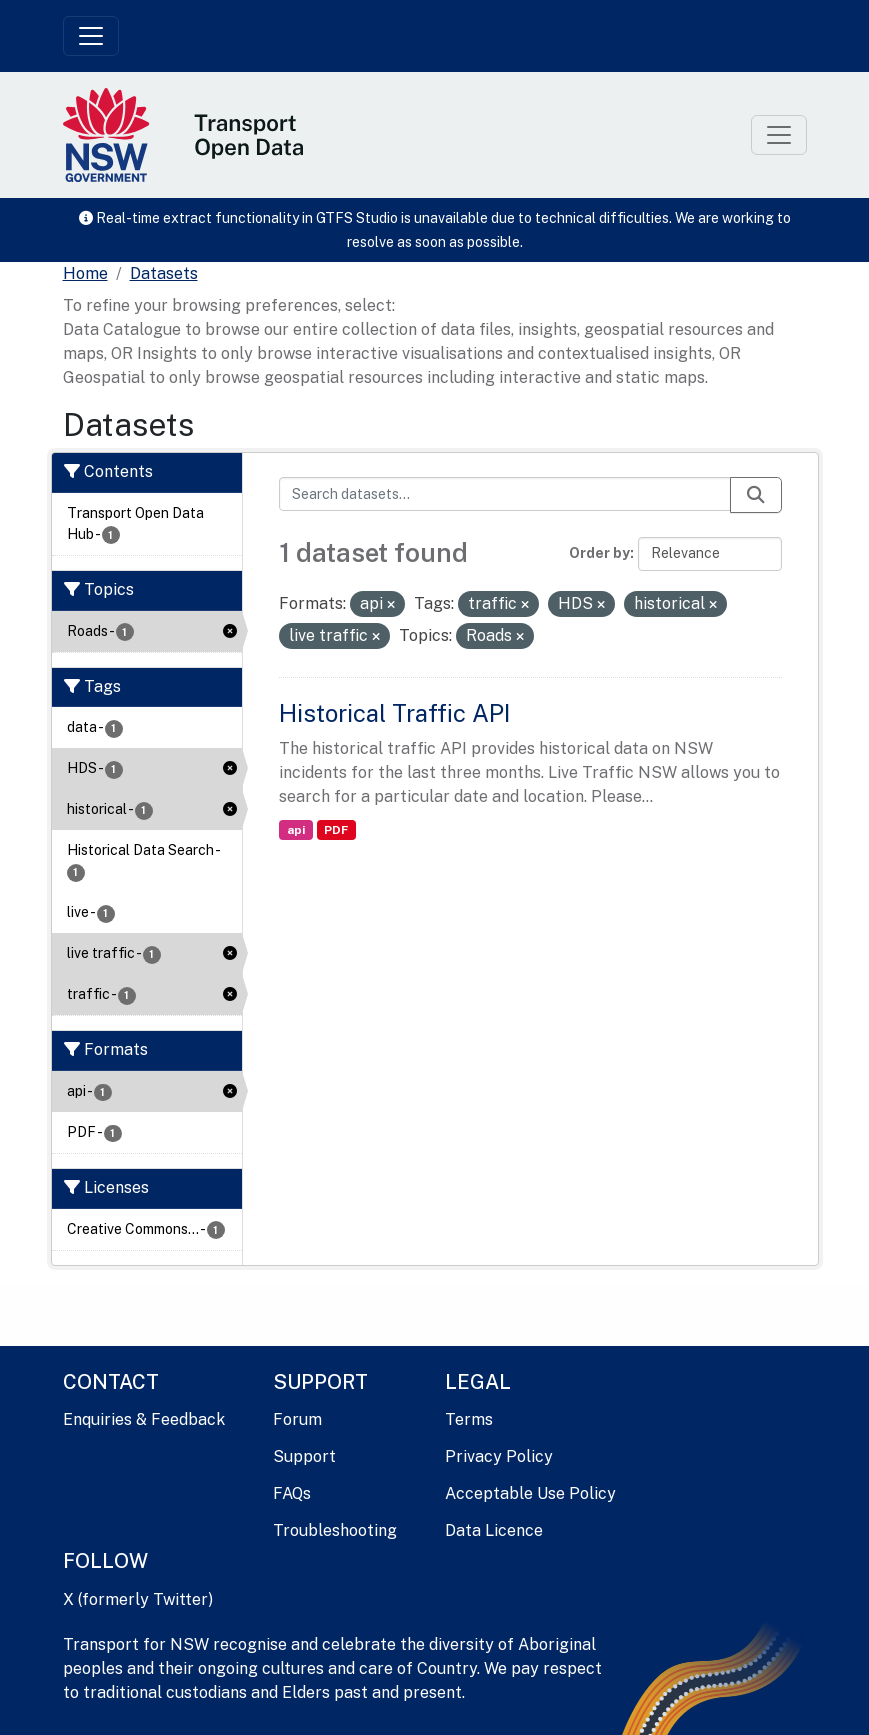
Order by (599, 553)
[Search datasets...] (505, 494)
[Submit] (756, 495)
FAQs (292, 1493)
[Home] (85, 274)
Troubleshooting (335, 1530)
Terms (469, 1419)
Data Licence (494, 1530)
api (296, 830)
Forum (297, 1419)
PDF (336, 830)
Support (304, 1456)
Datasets (164, 273)
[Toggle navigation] (91, 36)
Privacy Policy (499, 1456)
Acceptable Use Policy (530, 1493)
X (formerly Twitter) (138, 1599)
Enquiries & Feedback (144, 1419)
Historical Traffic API (394, 713)
